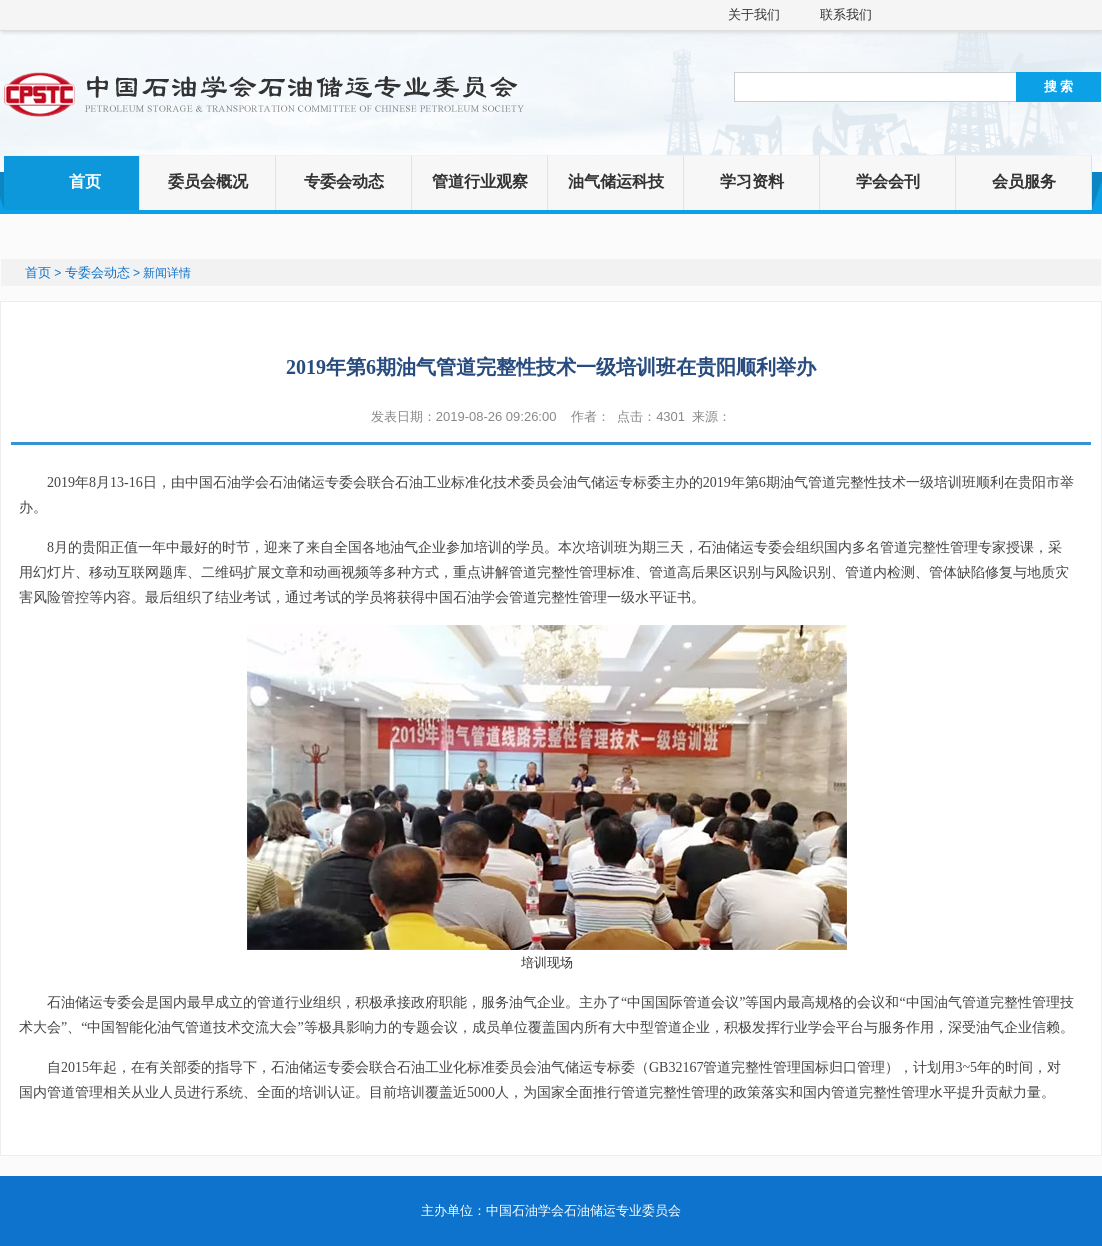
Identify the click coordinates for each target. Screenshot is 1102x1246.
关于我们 (754, 14)
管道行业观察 (480, 181)
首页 (85, 181)
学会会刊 (888, 181)
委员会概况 (208, 181)
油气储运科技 (616, 181)
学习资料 (752, 181)
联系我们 (846, 14)
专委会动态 (344, 181)
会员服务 (1024, 181)
